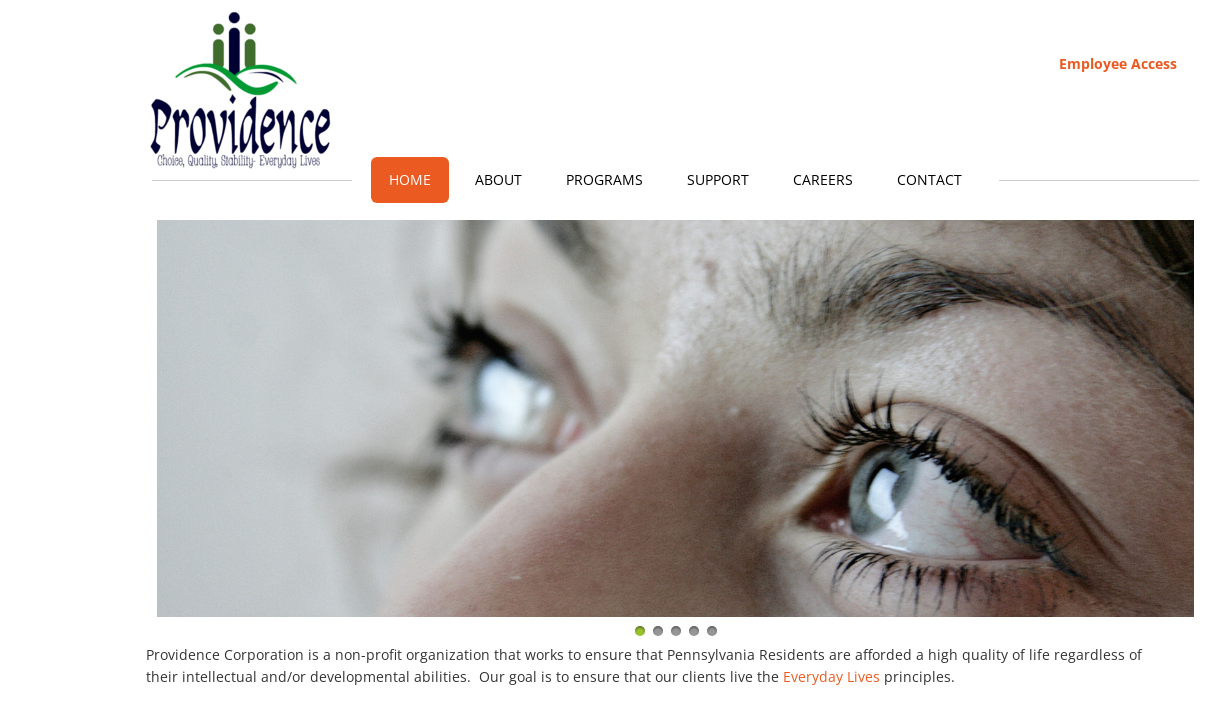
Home (410, 179)
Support (718, 179)
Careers (823, 179)
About (498, 179)
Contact (929, 179)
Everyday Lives (831, 676)
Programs (604, 179)
